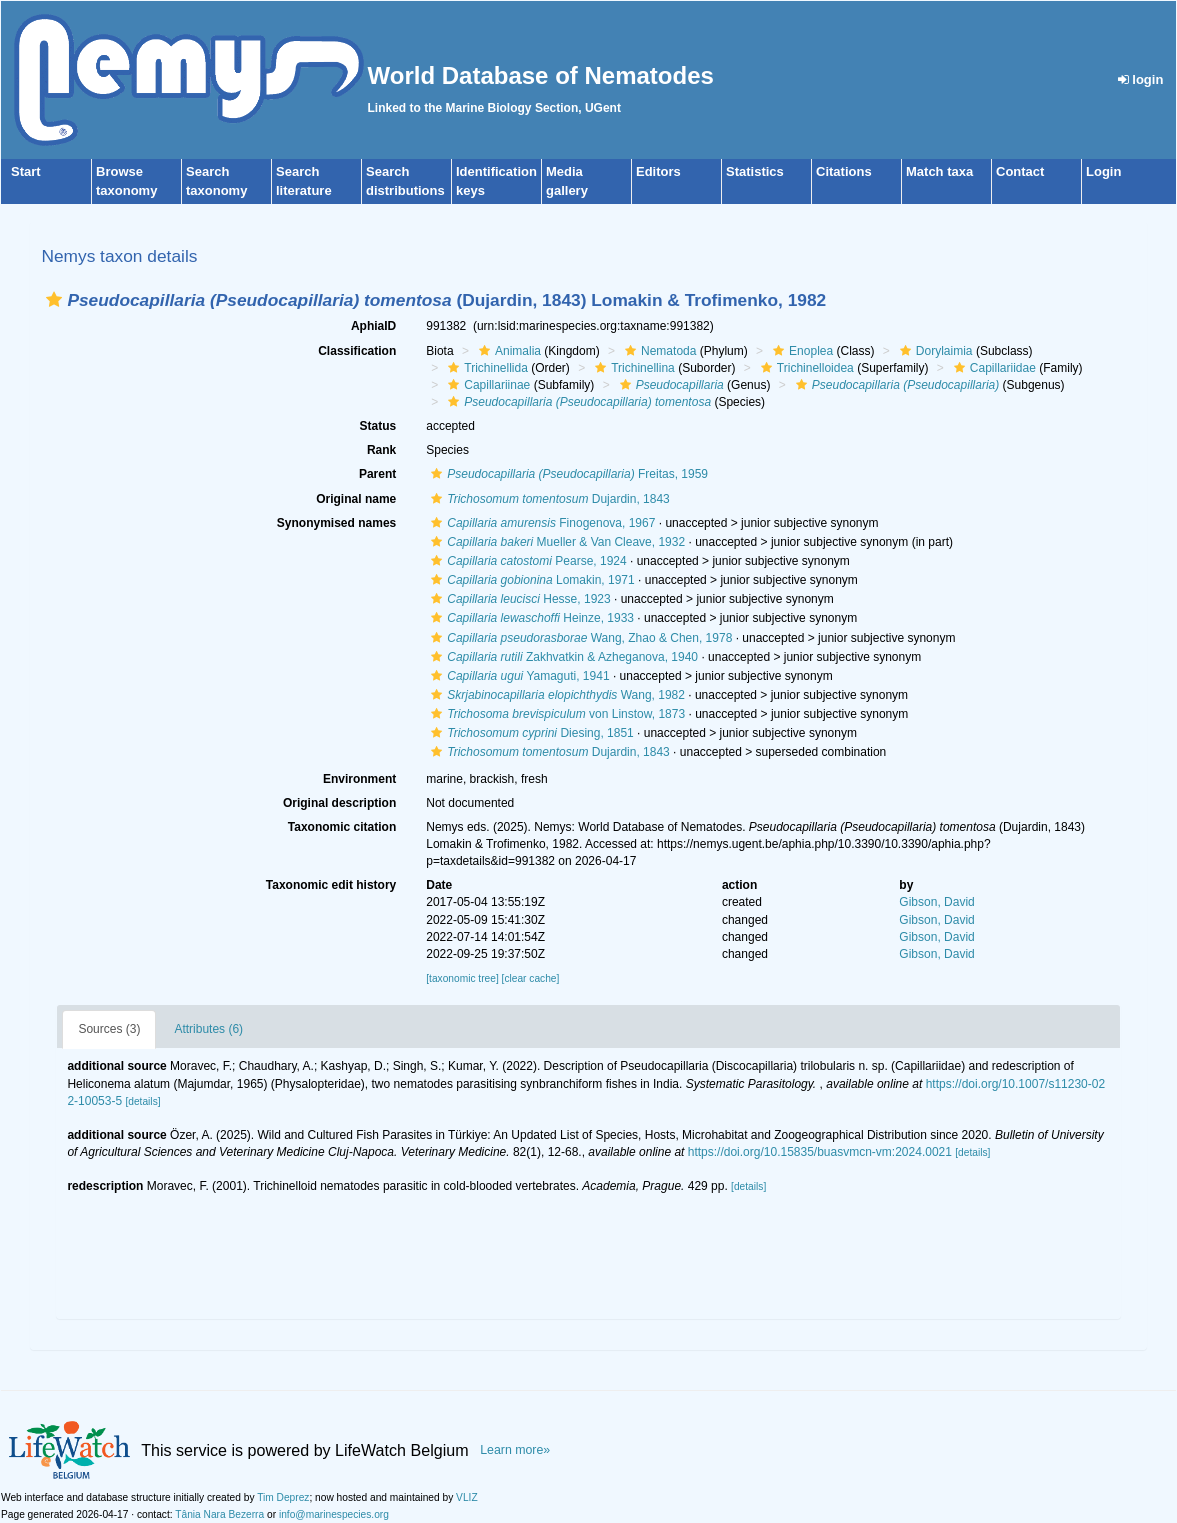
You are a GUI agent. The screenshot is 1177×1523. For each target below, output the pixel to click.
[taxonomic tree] (462, 978)
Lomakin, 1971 (530, 580)
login (1141, 79)
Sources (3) (109, 1029)
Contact (1020, 171)
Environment (359, 779)
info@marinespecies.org (334, 1514)
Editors (658, 171)
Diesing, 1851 (530, 733)
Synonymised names (336, 523)
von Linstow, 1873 (555, 714)
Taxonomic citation (342, 827)
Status (378, 426)
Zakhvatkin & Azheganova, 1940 (562, 657)
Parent (377, 474)
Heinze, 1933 (530, 618)
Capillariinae (486, 385)
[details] (142, 1101)
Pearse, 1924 (526, 561)
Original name (356, 499)
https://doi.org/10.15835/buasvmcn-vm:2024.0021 (820, 1152)
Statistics (755, 171)
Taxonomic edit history (331, 885)
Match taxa (939, 171)
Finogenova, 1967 (540, 523)
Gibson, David (936, 902)
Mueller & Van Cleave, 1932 (555, 542)
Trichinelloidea (805, 368)
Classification (357, 351)
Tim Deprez (283, 1497)
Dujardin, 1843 (548, 499)
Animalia (507, 351)
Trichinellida (485, 368)
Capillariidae (992, 368)
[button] (54, 299)
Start (26, 171)
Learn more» (515, 1450)
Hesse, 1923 (518, 599)
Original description (339, 803)
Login (1103, 171)
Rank (381, 450)
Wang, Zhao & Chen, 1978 (579, 638)
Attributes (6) (208, 1029)
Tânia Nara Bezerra (219, 1514)
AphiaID (373, 326)
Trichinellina (632, 368)
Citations (844, 171)
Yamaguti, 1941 (517, 676)
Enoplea (800, 351)
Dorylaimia (934, 351)
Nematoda (658, 351)
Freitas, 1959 (567, 474)
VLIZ (467, 1497)
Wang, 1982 (555, 695)
